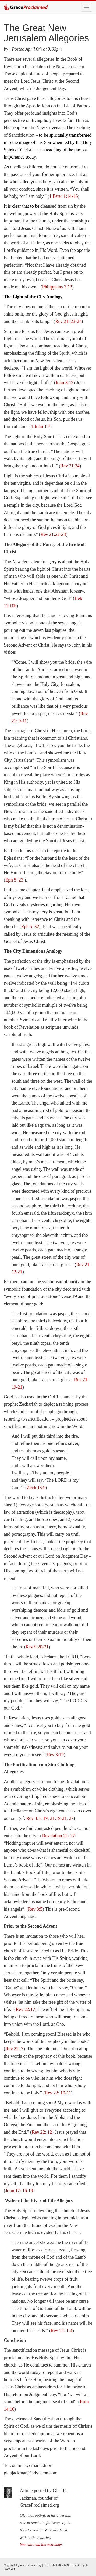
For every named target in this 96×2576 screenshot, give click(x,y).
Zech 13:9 (36, 1487)
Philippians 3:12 (57, 287)
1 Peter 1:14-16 (63, 196)
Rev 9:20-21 (37, 1646)
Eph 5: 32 (30, 926)
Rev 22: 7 (14, 2048)
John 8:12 (64, 382)
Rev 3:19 (55, 1754)
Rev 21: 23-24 (68, 321)
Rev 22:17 (25, 2009)
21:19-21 (58, 1818)
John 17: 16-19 (19, 2190)
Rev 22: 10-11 (58, 2092)
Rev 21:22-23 (53, 534)
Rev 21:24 (70, 465)
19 (45, 1818)
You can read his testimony (41, 2544)
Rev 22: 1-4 (61, 2330)
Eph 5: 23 (14, 880)
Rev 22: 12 (42, 2132)
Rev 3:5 (33, 1818)
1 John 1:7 (40, 426)
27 (71, 1818)
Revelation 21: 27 (58, 1835)
